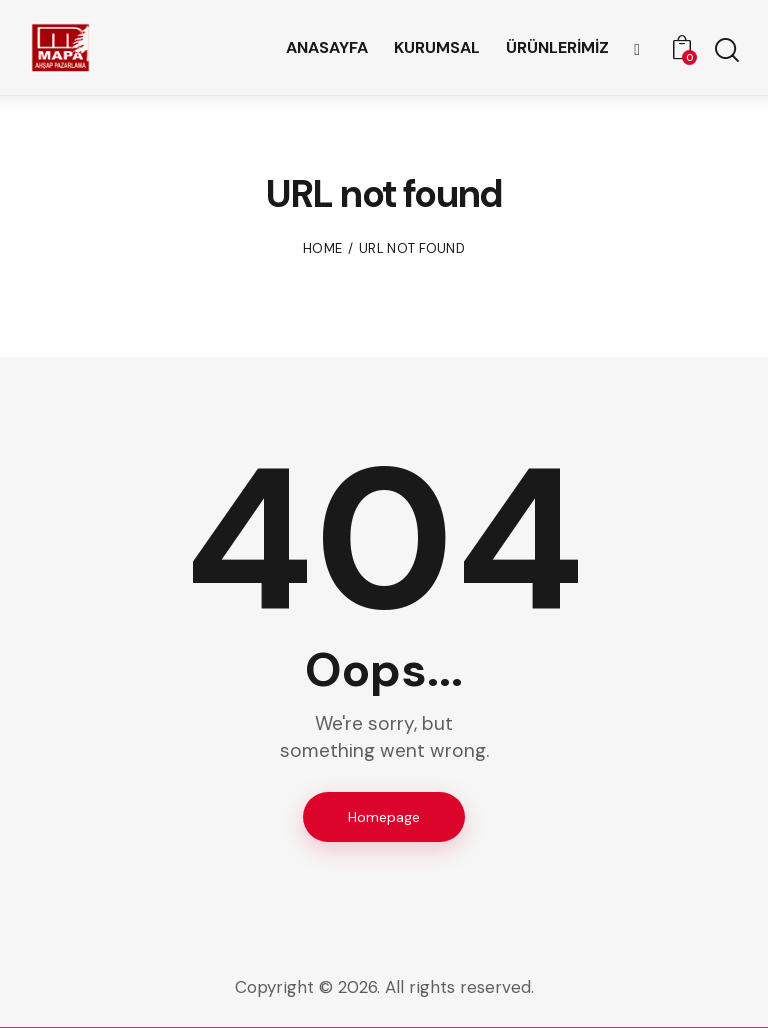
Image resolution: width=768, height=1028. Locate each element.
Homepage (384, 817)
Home (322, 248)
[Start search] (725, 50)
